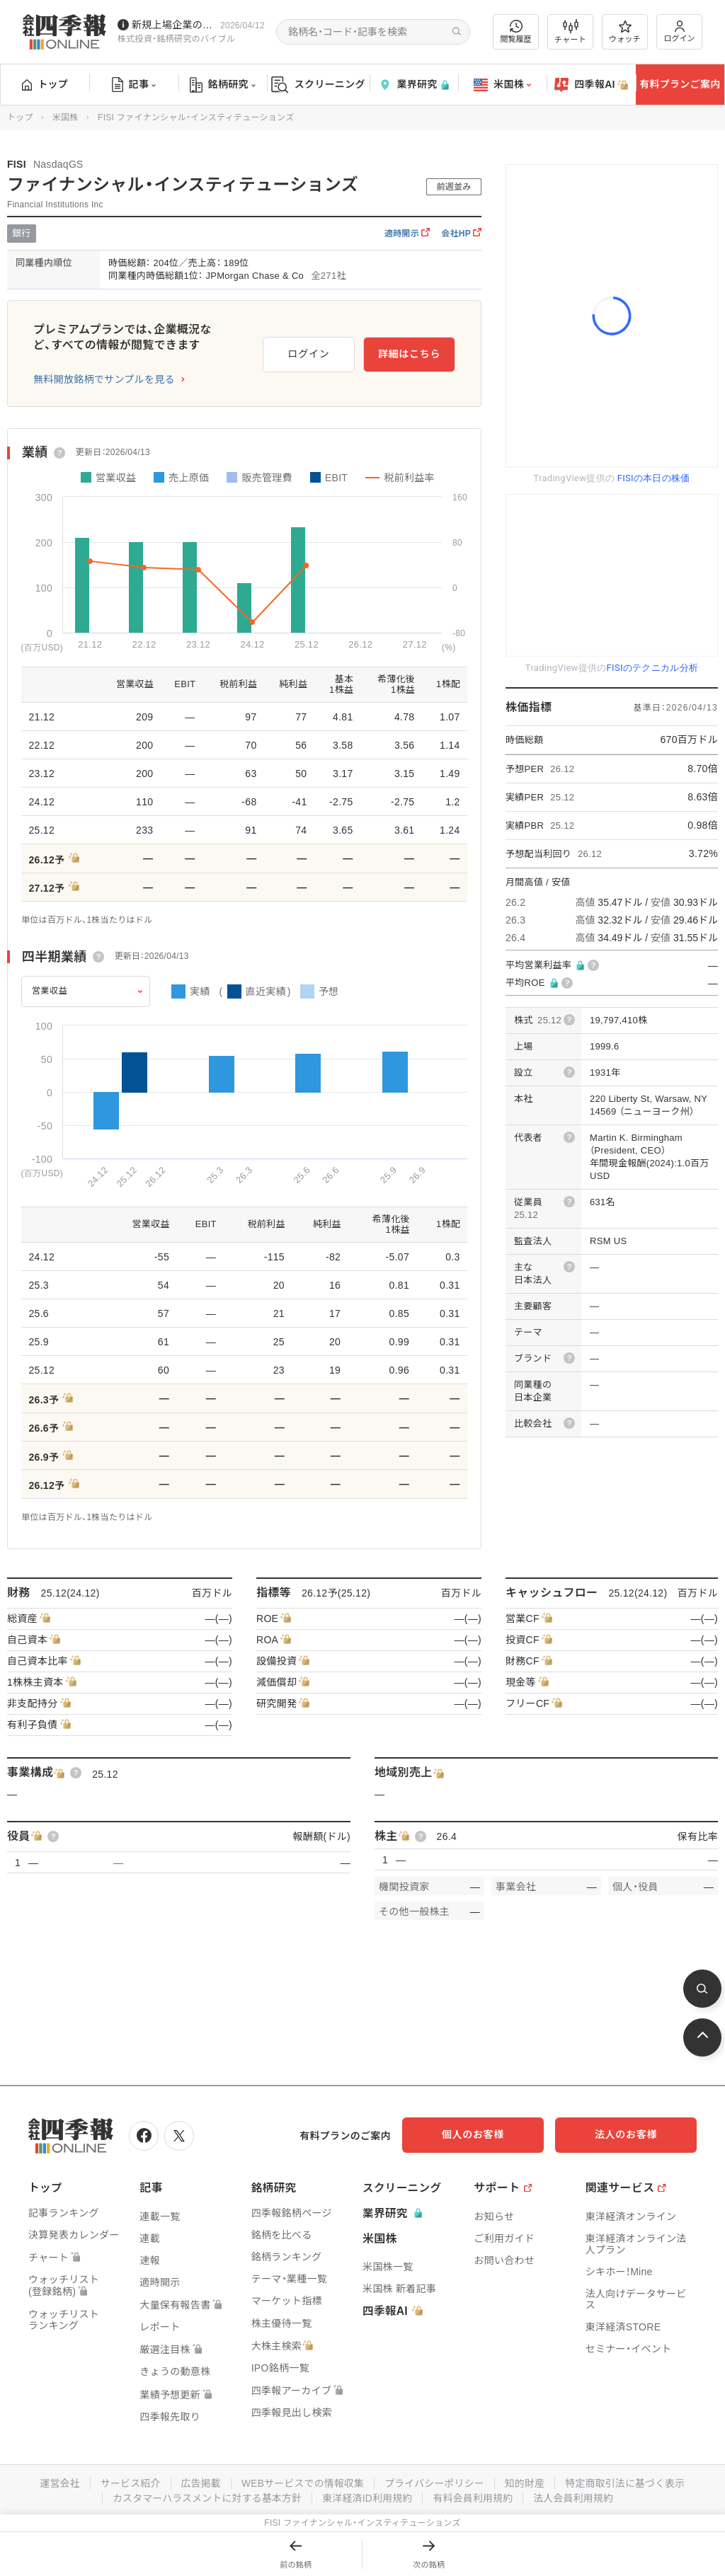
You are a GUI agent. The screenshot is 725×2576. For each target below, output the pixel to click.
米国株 (502, 85)
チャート (570, 32)
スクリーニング (318, 84)
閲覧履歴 (516, 31)
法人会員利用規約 (575, 2496)
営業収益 (49, 991)
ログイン (679, 31)
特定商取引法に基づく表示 (628, 2482)
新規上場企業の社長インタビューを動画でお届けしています (173, 24)
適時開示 (407, 233)
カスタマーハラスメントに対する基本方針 (206, 2496)
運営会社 (56, 2482)
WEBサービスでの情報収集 (301, 2482)
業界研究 (413, 84)
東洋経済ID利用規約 (367, 2496)
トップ (45, 84)
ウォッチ (625, 32)
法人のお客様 (633, 2134)
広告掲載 (198, 2482)
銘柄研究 (223, 85)
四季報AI (591, 85)
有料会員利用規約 (474, 2496)
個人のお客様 (491, 2134)
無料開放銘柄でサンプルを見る (104, 379)
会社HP (461, 233)
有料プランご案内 (679, 84)
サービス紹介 (127, 2482)
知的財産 (526, 2482)
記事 (134, 85)
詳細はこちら (409, 353)
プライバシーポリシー (435, 2482)
